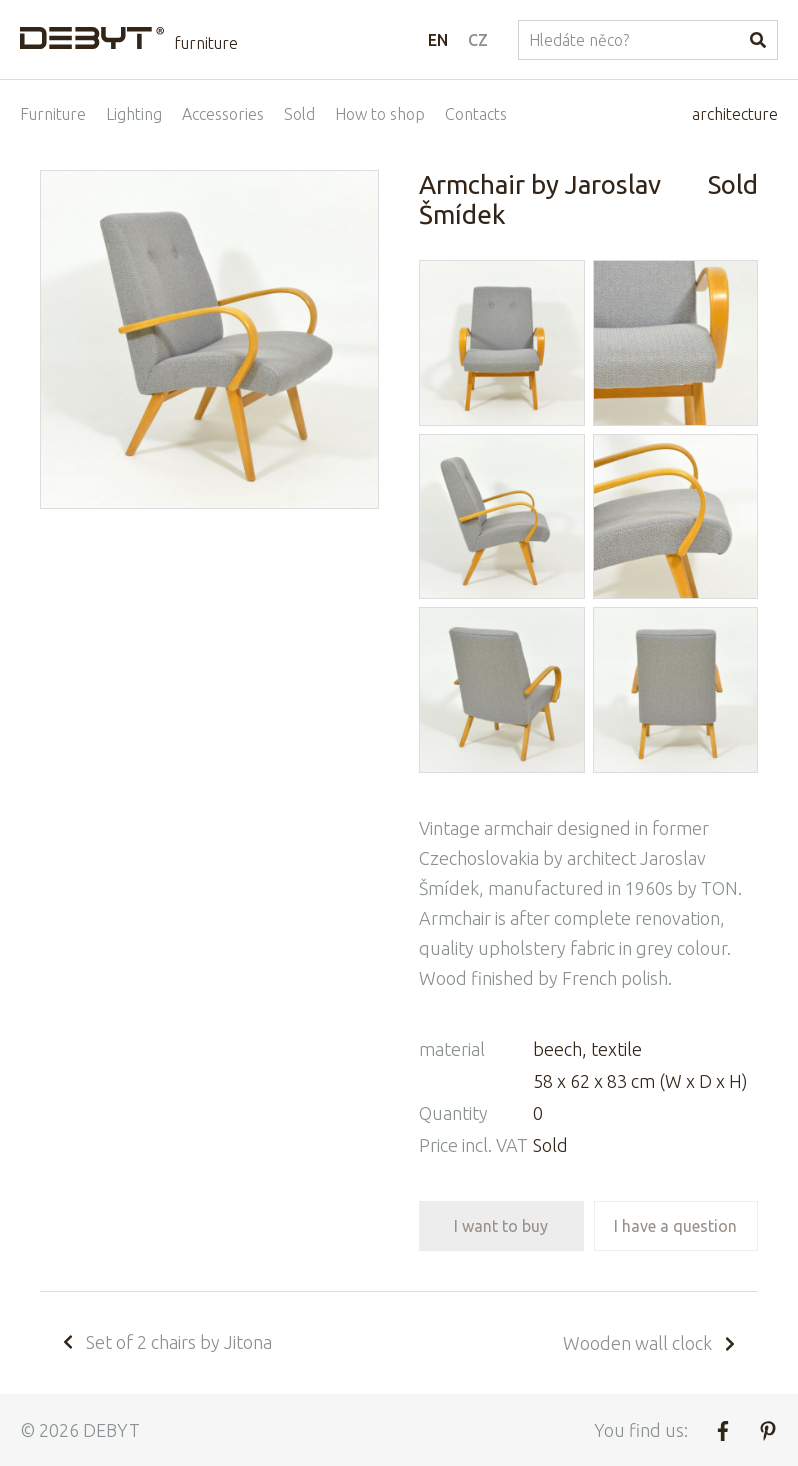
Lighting (134, 114)
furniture (206, 43)
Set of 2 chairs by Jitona (166, 1342)
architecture (735, 114)
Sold (299, 114)
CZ (478, 40)
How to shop (380, 114)
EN (438, 40)
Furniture (53, 114)
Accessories (223, 114)
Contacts (476, 114)
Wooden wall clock (650, 1343)
